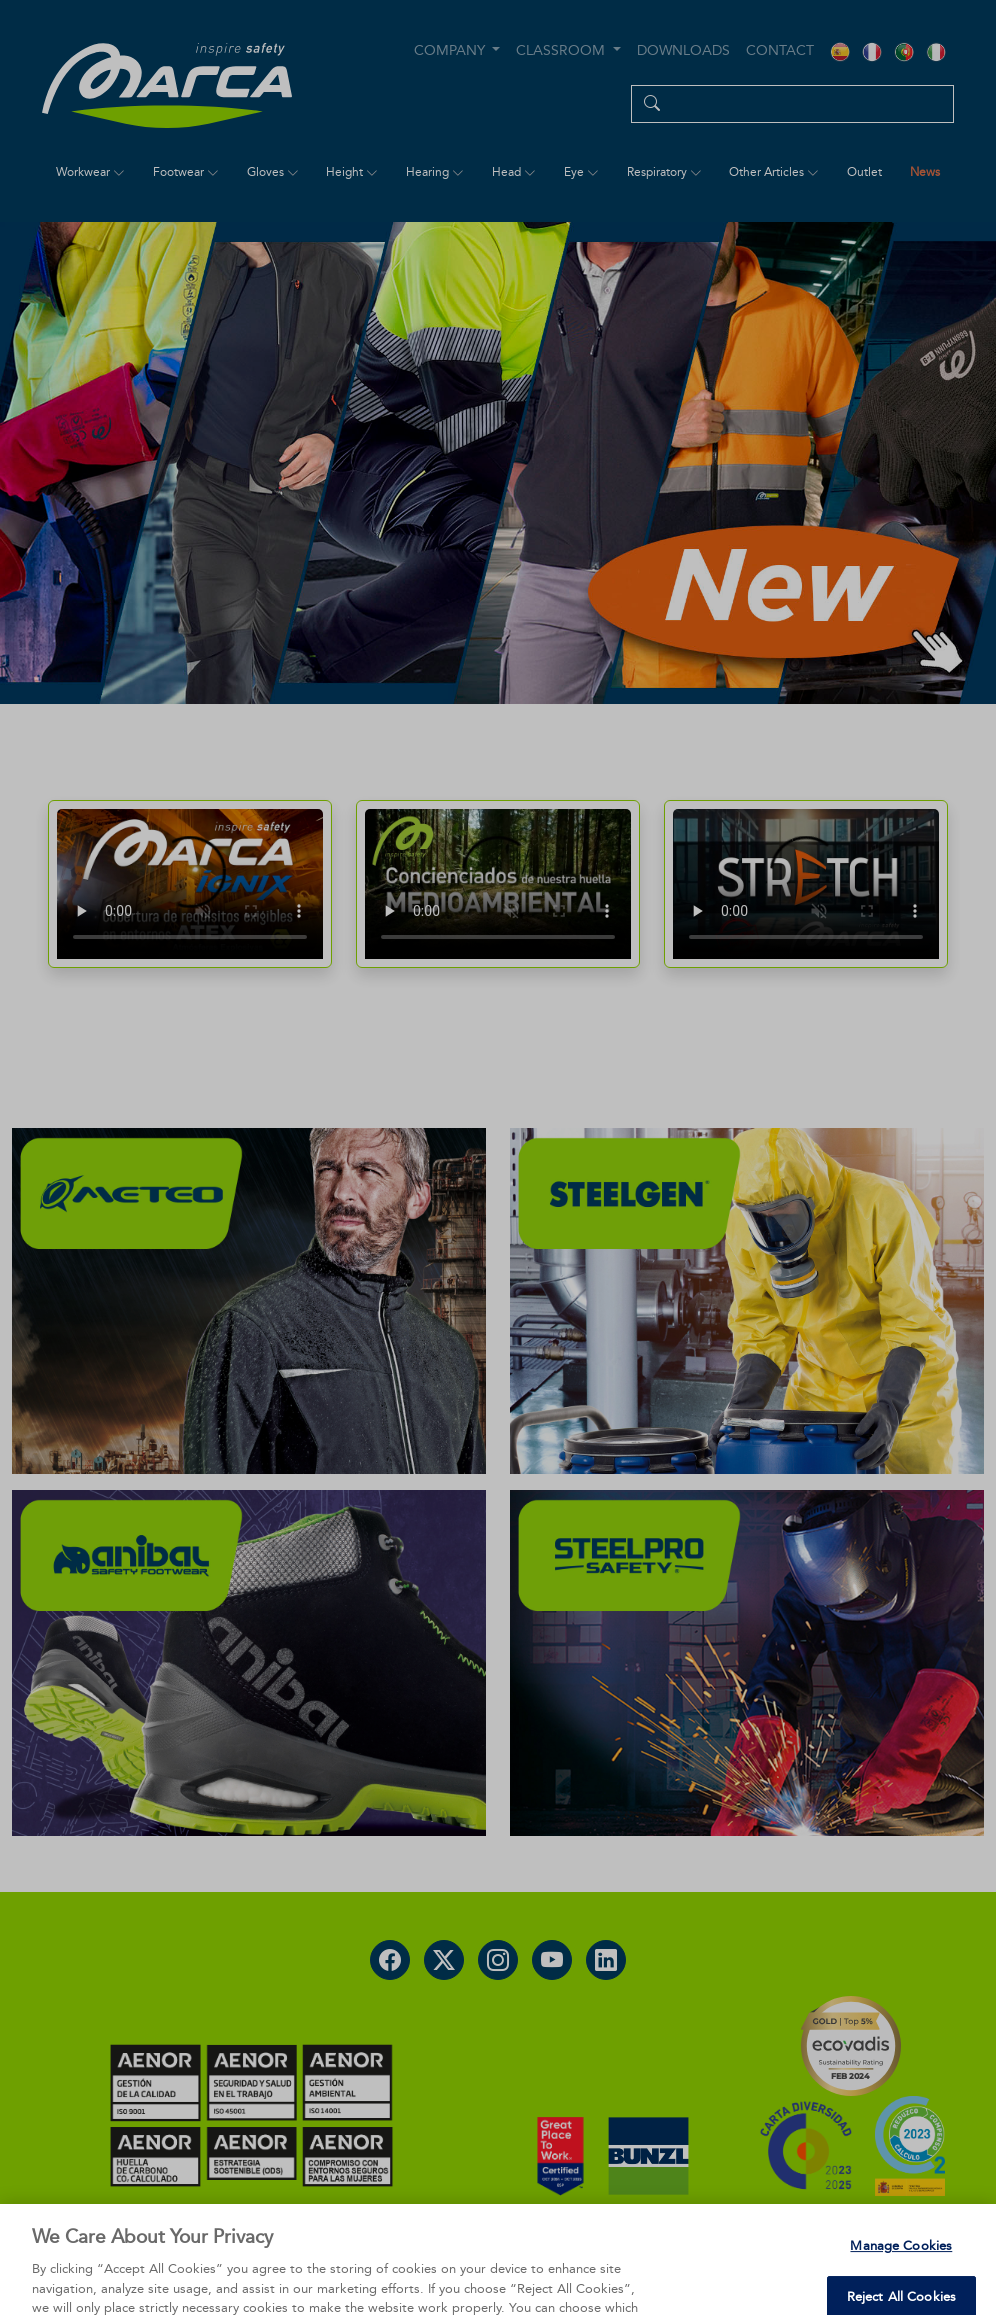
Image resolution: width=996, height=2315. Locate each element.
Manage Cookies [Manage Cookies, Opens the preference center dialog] (901, 2273)
